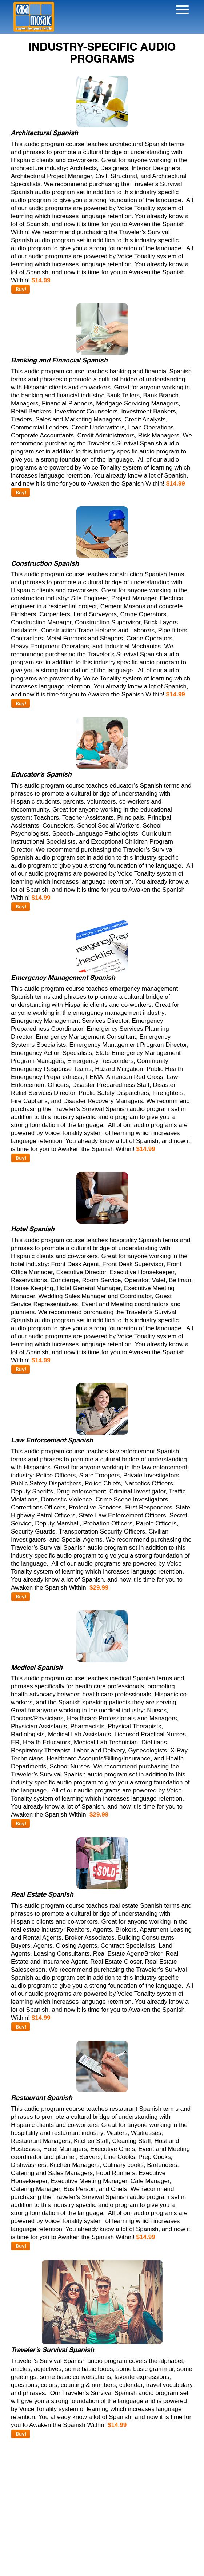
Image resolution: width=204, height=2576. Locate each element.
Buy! (21, 289)
